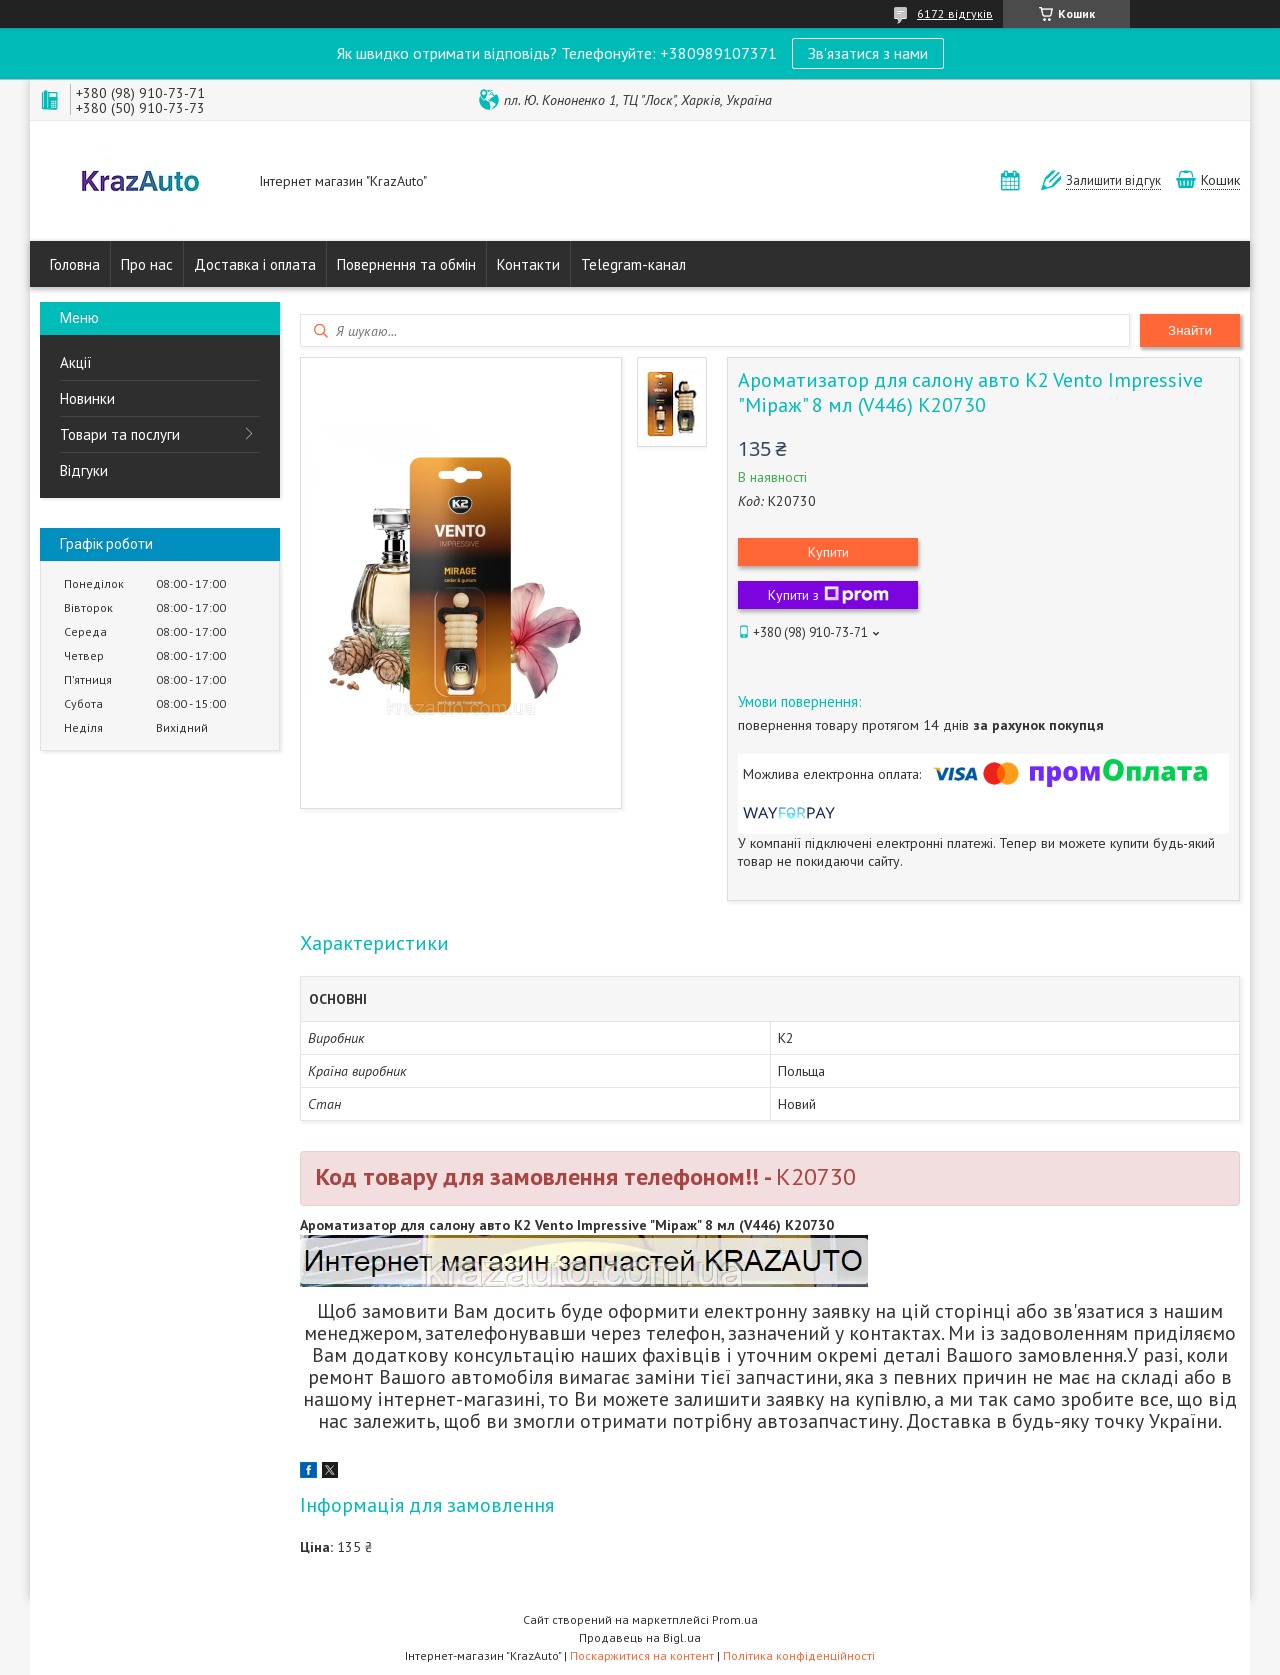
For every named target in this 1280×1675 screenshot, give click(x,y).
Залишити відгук (1113, 180)
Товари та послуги (120, 434)
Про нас (147, 264)
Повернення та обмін (406, 264)
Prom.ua (735, 1619)
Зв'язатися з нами (868, 53)
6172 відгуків (955, 13)
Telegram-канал (633, 264)
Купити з (828, 595)
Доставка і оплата (255, 264)
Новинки (87, 398)
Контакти (528, 264)
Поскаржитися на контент (642, 1655)
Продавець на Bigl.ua (640, 1637)
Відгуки (84, 470)
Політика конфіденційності (799, 1655)
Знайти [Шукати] (1190, 330)
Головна (75, 264)
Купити (828, 552)
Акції (76, 362)
